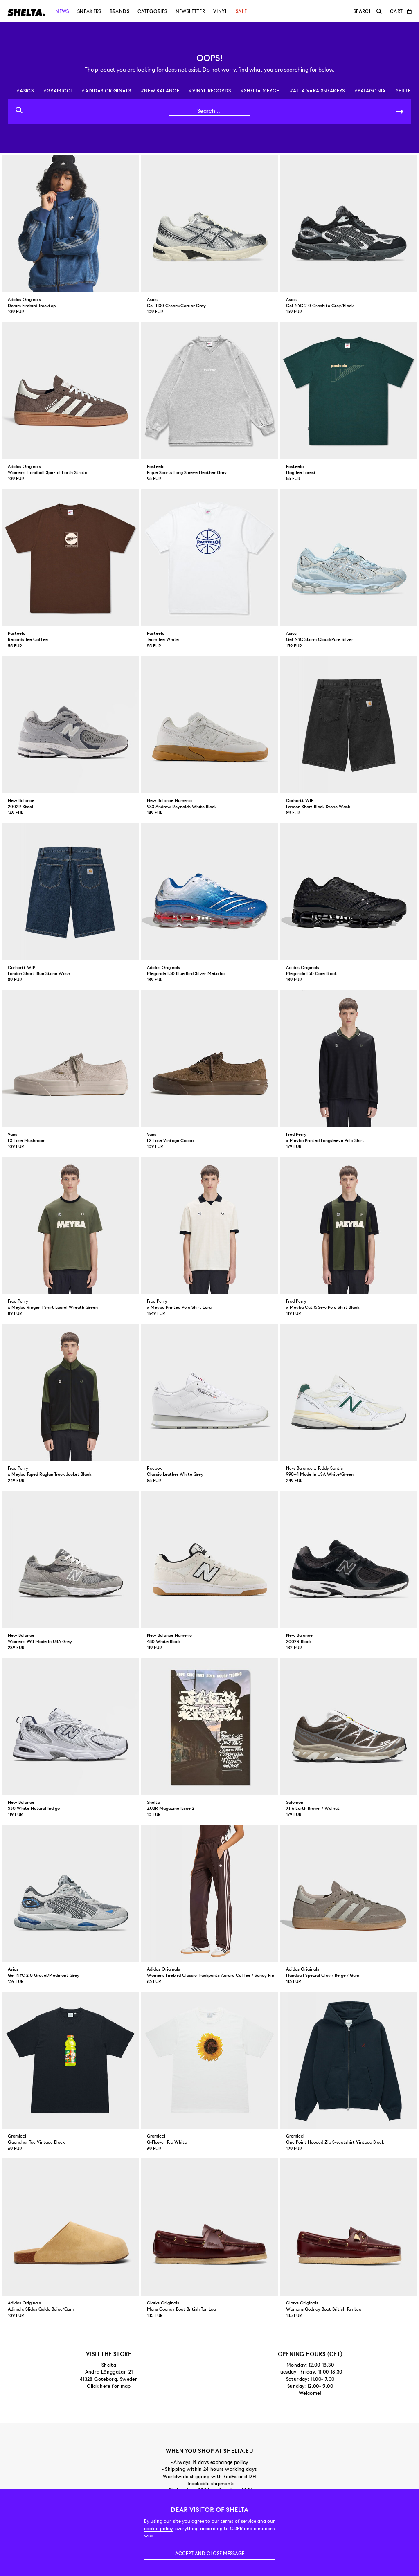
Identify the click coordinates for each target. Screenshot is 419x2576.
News (62, 11)
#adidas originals (106, 91)
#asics (25, 91)
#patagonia (370, 91)
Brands (119, 11)
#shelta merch (260, 91)
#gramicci (57, 91)
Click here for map (109, 2386)
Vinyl (220, 11)
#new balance (160, 91)
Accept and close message (209, 2553)
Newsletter (190, 11)
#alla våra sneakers (317, 91)
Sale (241, 11)
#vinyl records (210, 91)
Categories (152, 11)
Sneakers (89, 11)
